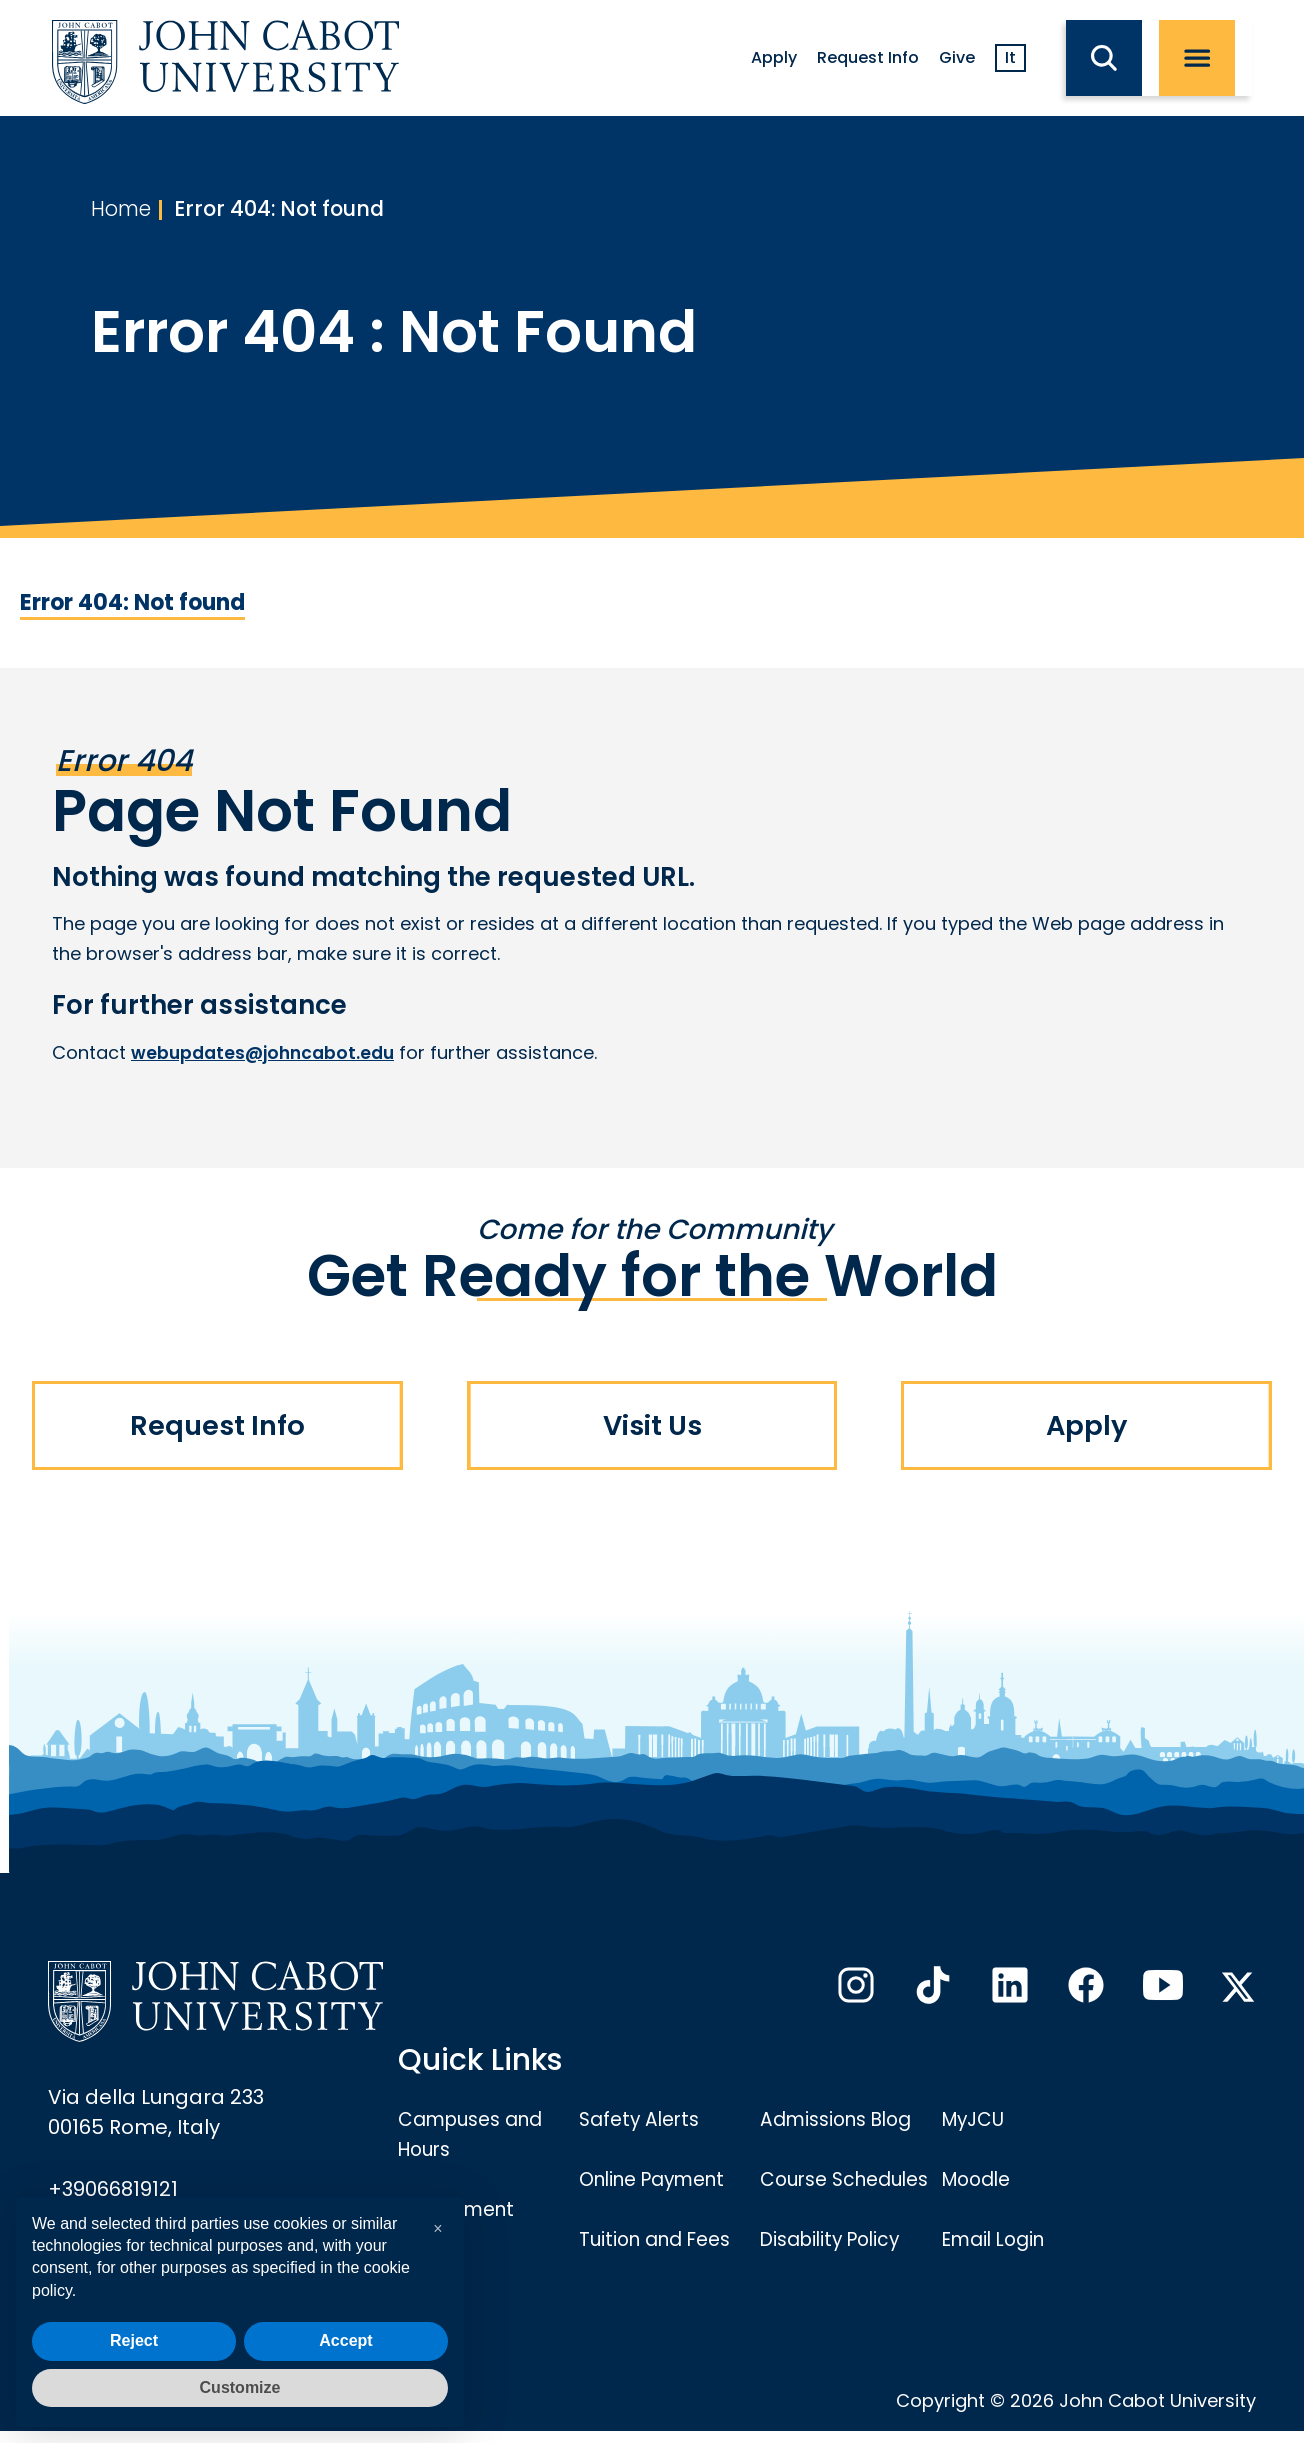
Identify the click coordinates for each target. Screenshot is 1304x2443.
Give (957, 57)
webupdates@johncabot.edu (267, 1052)
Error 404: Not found (292, 210)
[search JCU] (1112, 58)
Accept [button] (345, 2340)
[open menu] (1205, 58)
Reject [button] (134, 2340)
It (1010, 57)
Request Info (868, 57)
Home (124, 210)
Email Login (998, 2244)
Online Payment (659, 2184)
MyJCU (976, 2124)
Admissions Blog (842, 2124)
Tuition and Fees (661, 2244)
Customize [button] (240, 2387)
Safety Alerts (643, 2124)
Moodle (980, 2184)
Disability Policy (836, 2274)
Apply (774, 57)
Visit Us (652, 1430)
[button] (438, 2229)
